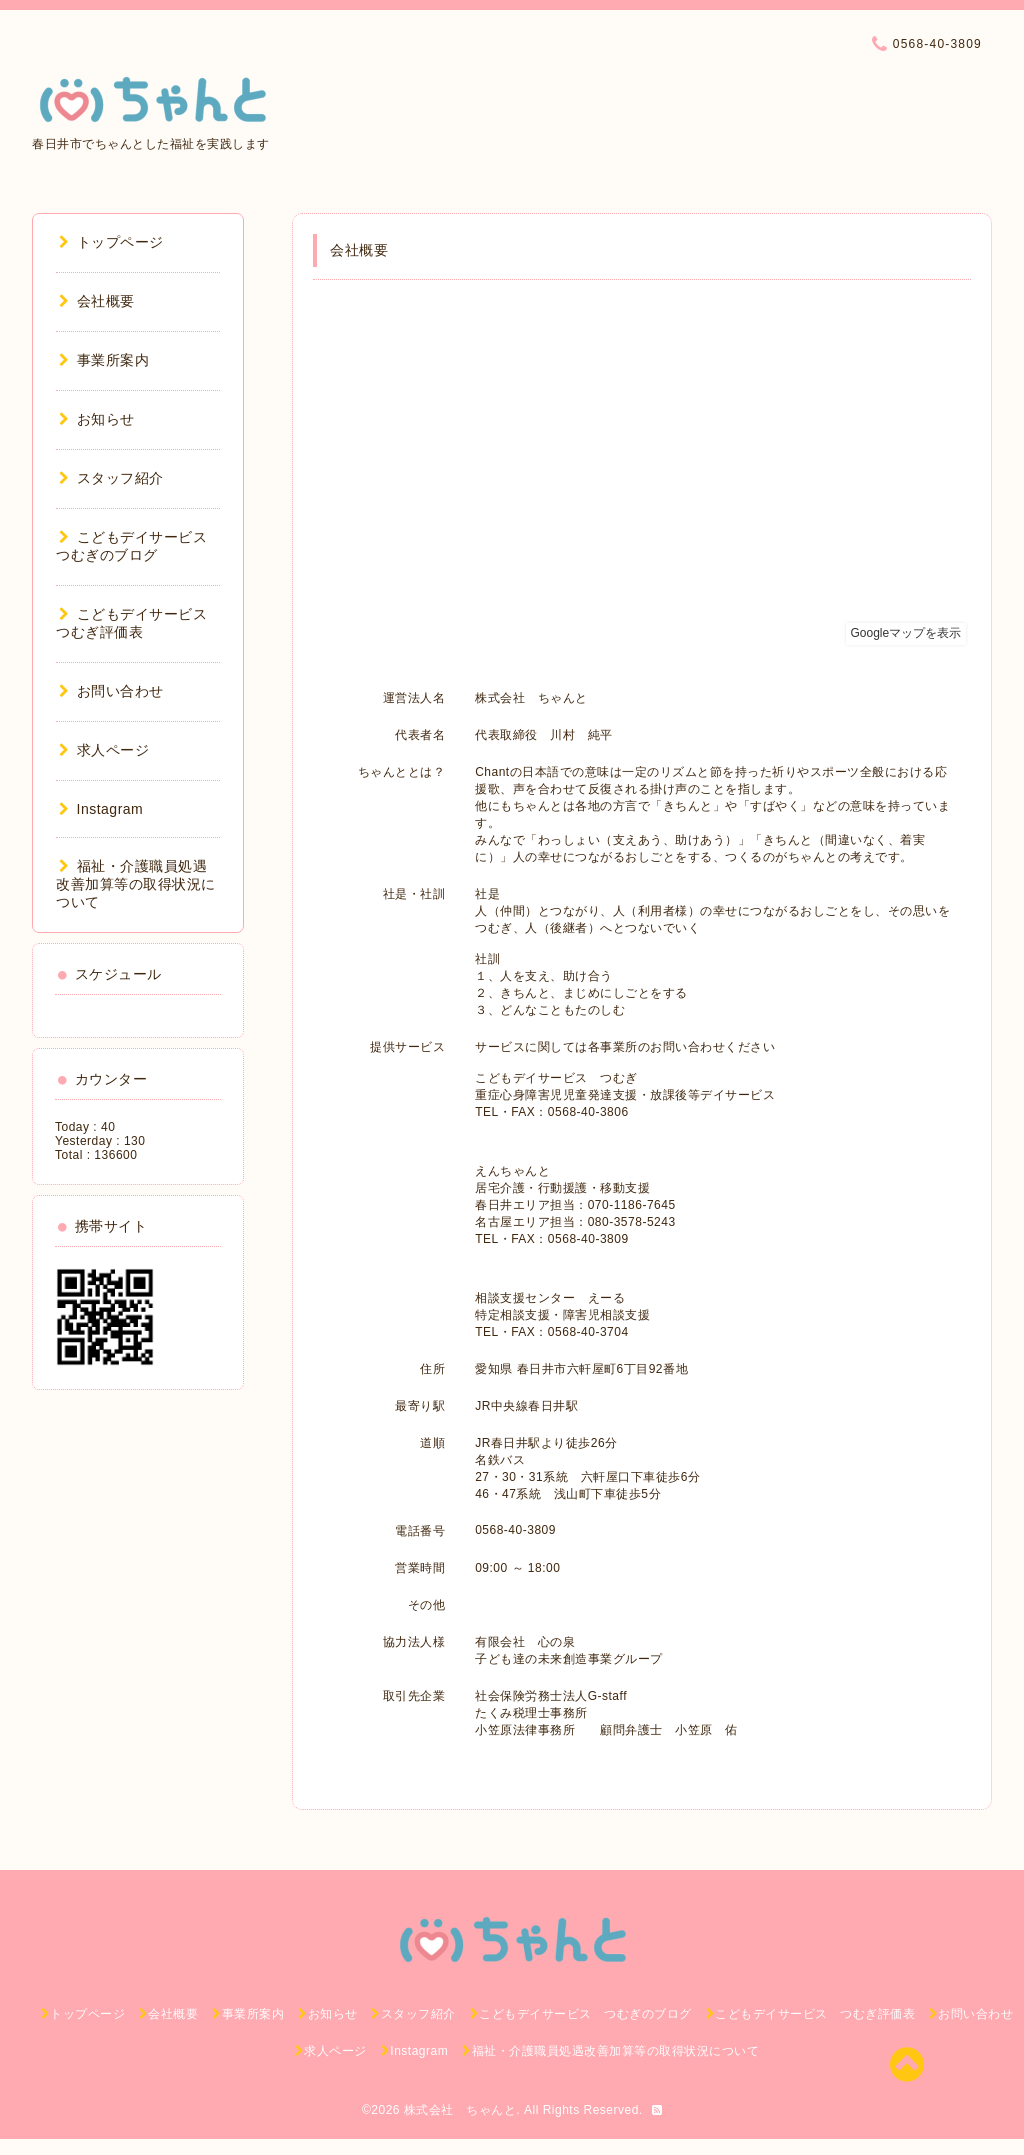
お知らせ (97, 419)
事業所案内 (104, 360)
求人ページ (104, 750)
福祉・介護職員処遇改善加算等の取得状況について (136, 884)
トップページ (111, 242)
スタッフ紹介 (111, 478)
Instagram (101, 809)
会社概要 (97, 301)
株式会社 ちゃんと (460, 2110)
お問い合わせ (111, 691)
